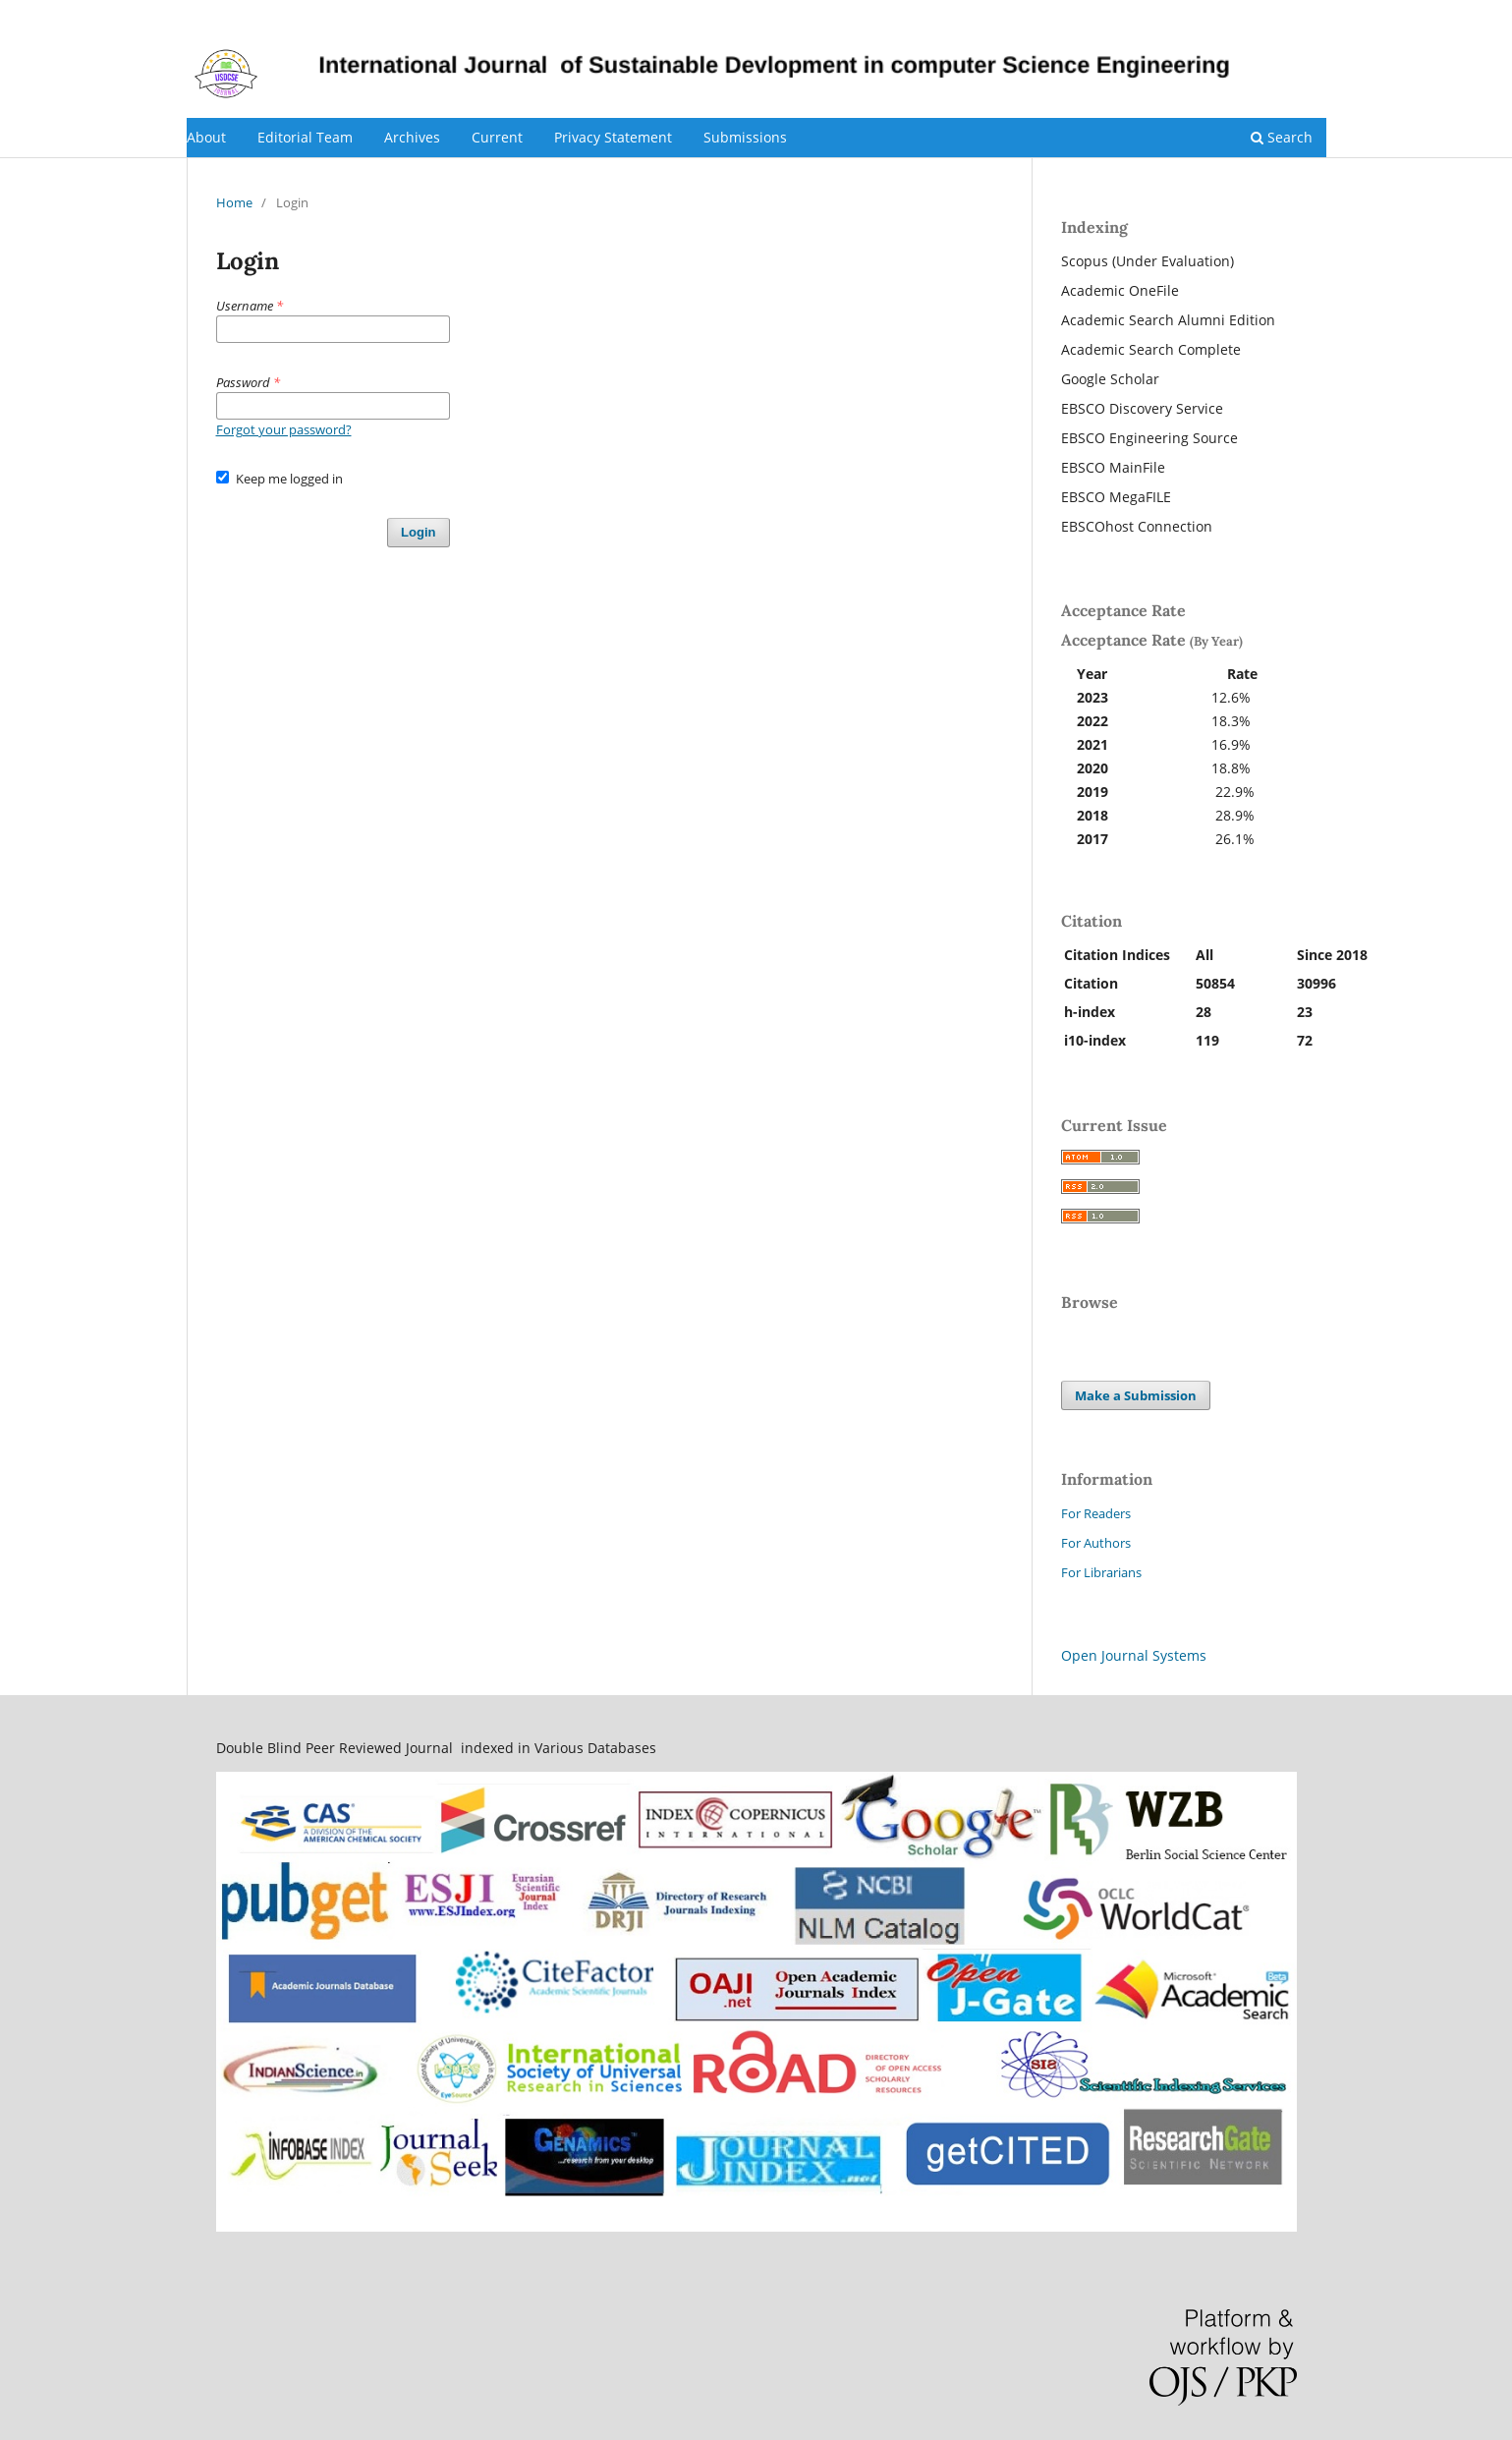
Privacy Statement (613, 137)
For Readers (1096, 1513)
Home (234, 202)
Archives (412, 137)
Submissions (745, 137)
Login (1310, 15)
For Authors (1096, 1543)
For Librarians (1101, 1572)
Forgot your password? (284, 429)
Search (1282, 137)
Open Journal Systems (1133, 1655)
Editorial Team (305, 137)
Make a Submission (1136, 1395)
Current (497, 137)
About (206, 137)
